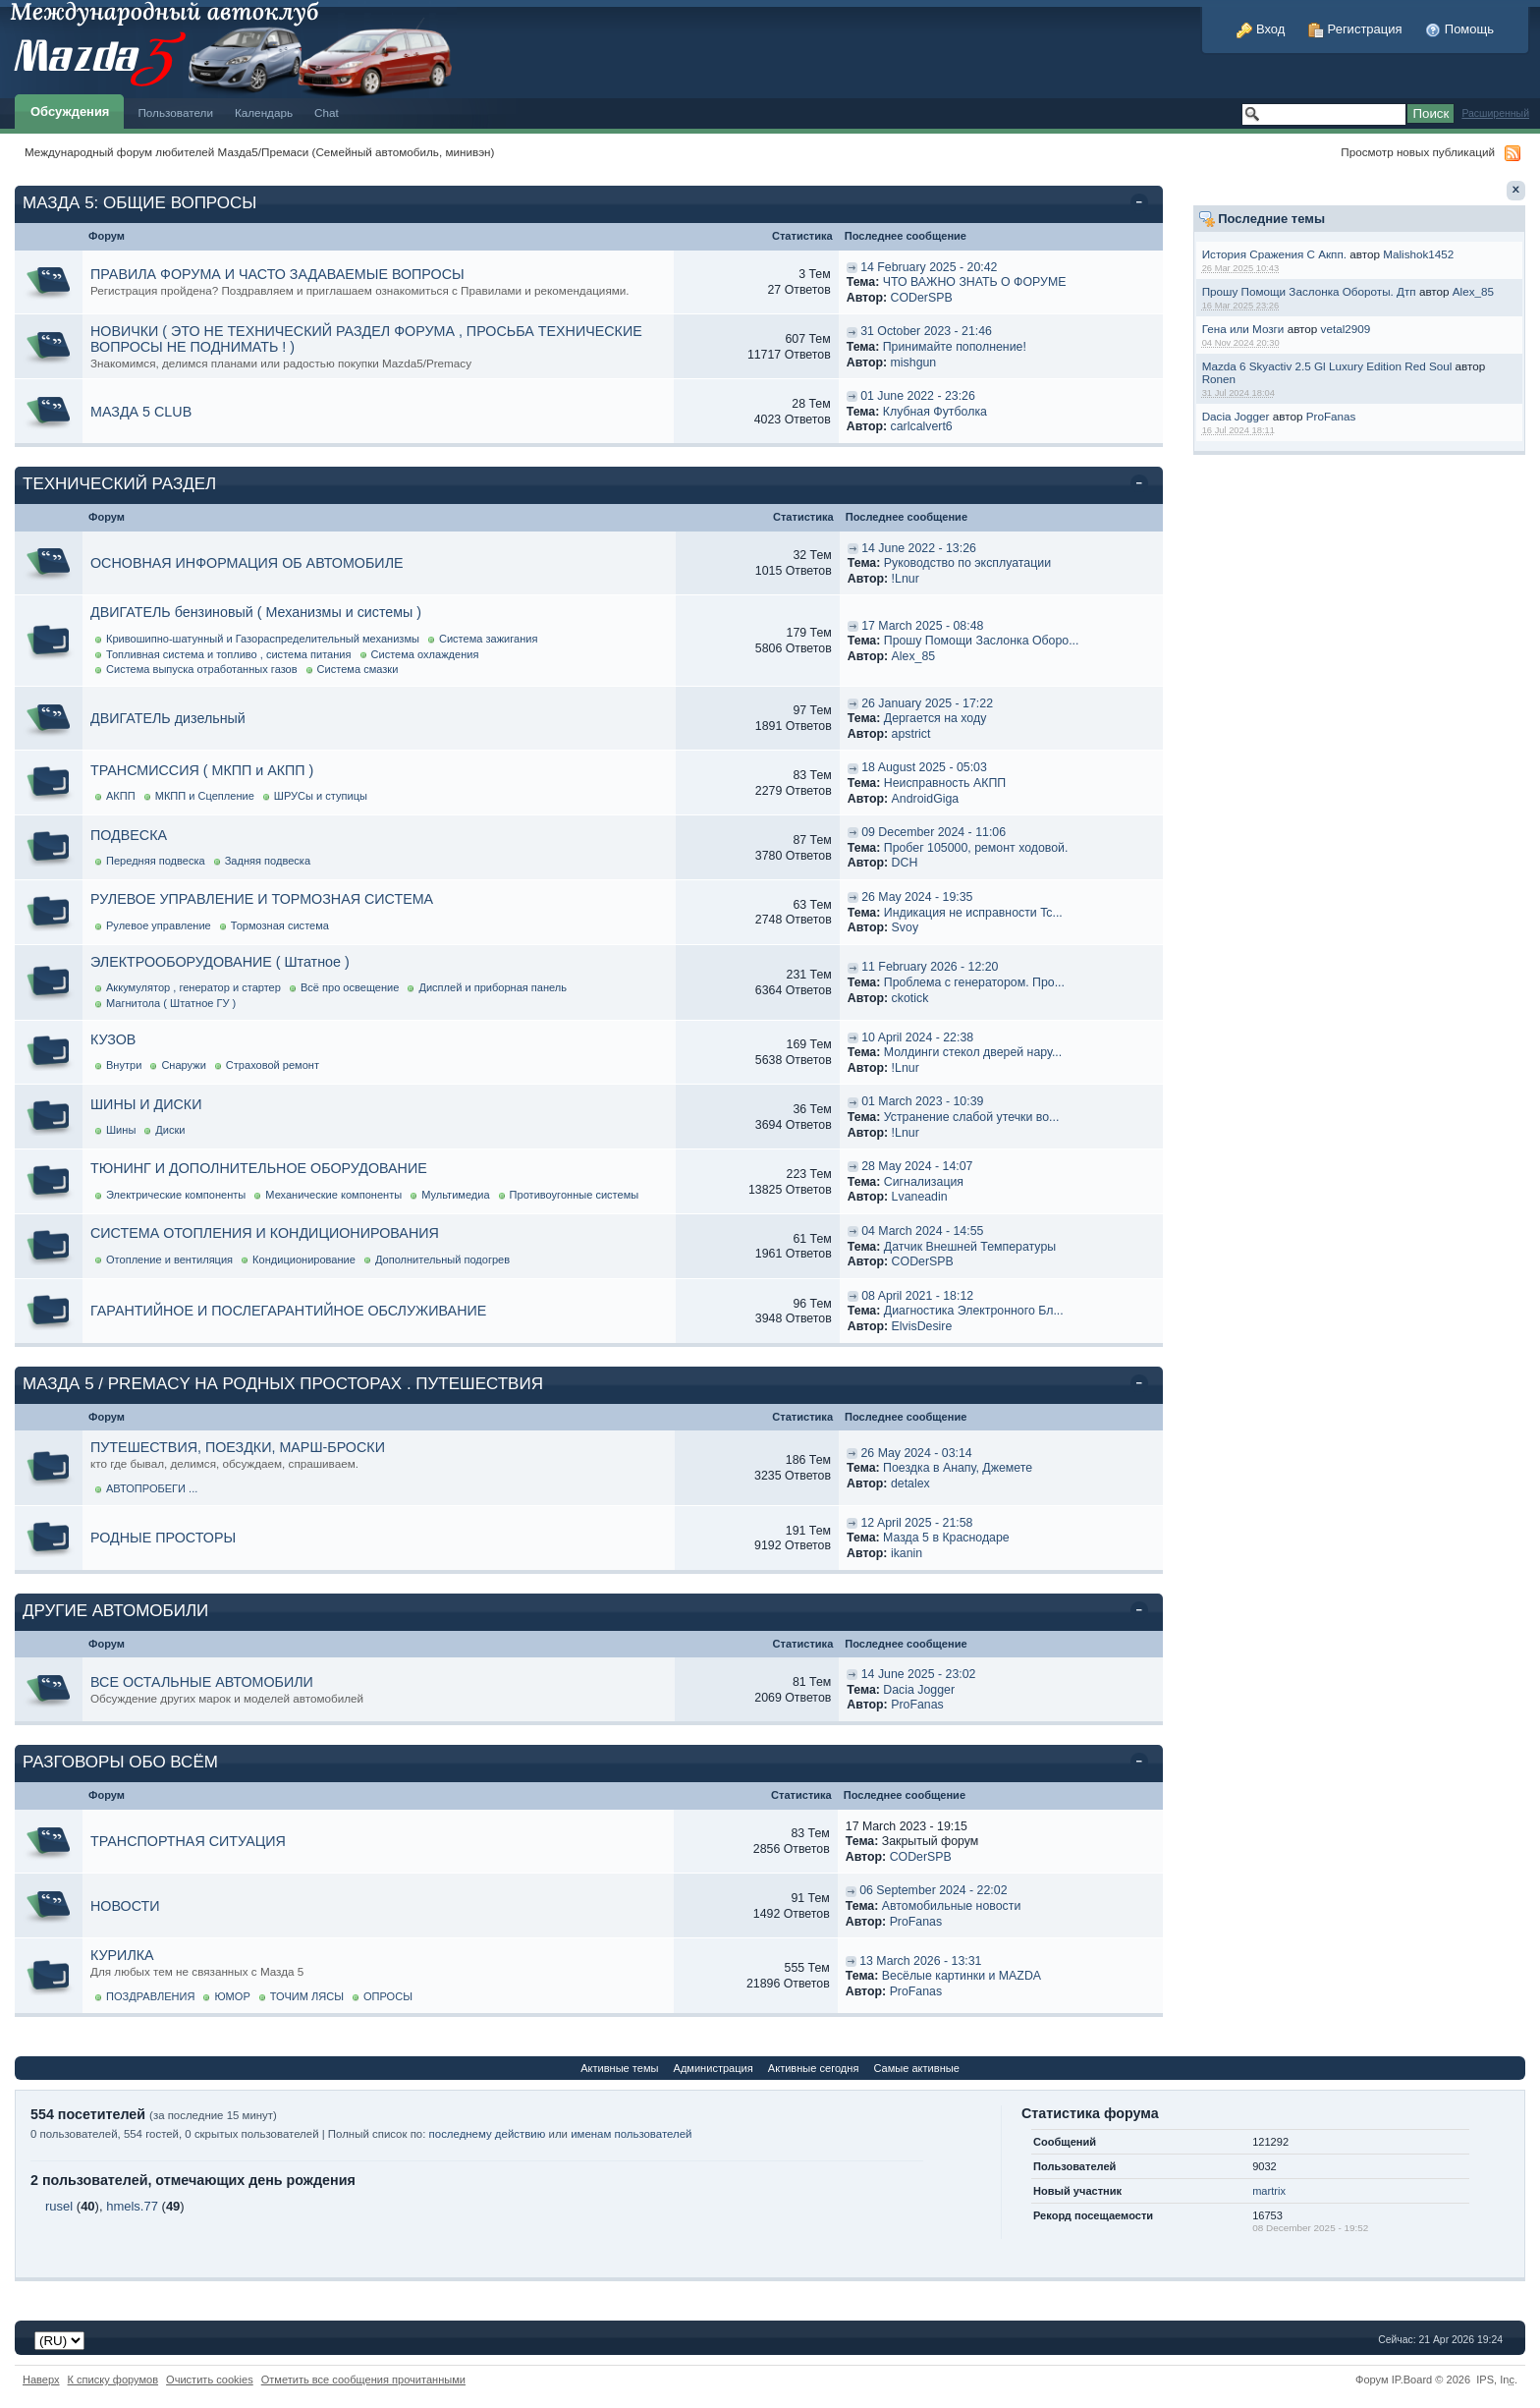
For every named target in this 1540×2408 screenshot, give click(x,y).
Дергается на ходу (935, 718)
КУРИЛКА (122, 1955)
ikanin (906, 1553)
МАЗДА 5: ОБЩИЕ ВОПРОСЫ (139, 203)
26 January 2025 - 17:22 (927, 703)
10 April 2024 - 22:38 (917, 1037)
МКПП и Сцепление (204, 796)
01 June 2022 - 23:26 (917, 396)
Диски (170, 1130)
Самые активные (916, 2068)
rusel (59, 2206)
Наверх (41, 2379)
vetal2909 (1346, 328)
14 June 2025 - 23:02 (918, 1674)
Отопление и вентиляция (169, 1259)
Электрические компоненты (176, 1195)
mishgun (914, 362)
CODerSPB (922, 298)
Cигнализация (923, 1182)
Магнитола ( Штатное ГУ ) (171, 1003)
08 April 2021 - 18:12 (917, 1296)
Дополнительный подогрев (442, 1259)
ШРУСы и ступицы (320, 796)
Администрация (713, 2068)
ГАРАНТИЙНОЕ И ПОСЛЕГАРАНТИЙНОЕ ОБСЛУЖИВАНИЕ (288, 1310)
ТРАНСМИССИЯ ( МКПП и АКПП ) (201, 770)
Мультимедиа (455, 1195)
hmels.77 (132, 2206)
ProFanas (1331, 416)
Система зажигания (488, 638)
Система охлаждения (425, 654)
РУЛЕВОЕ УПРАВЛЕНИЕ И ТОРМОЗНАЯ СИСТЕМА (261, 899)
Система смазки (358, 669)
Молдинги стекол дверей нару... (973, 1052)
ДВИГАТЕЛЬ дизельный (168, 718)
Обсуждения (69, 111)
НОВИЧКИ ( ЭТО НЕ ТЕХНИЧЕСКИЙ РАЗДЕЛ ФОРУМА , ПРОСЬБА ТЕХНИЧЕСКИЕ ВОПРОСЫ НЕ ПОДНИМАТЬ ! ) (366, 339)
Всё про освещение (350, 987)
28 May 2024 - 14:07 (916, 1166)
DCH (905, 862)
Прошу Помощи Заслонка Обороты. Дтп (1309, 291)
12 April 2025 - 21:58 (916, 1523)
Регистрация (1355, 29)
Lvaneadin (920, 1197)
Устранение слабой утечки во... (972, 1117)
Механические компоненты (333, 1195)
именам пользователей (631, 2134)
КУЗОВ (113, 1039)
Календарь (264, 112)
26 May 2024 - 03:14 (915, 1453)
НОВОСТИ (125, 1906)
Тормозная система (280, 925)
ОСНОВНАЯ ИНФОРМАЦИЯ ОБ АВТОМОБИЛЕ (247, 563)
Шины (121, 1130)
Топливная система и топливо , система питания (229, 654)
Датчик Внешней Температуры (970, 1247)
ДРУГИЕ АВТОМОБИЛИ (115, 1610)
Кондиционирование (304, 1259)
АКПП (121, 796)
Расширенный (1495, 113)
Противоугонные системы (574, 1195)
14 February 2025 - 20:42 (928, 267)
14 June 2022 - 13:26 (918, 548)
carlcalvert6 (922, 426)
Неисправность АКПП (945, 783)
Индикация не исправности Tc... (973, 913)
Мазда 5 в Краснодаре (946, 1537)
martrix (1269, 2191)
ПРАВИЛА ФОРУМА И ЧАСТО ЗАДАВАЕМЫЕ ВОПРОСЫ (277, 274)
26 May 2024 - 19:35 (916, 897)
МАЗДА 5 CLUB (141, 412)
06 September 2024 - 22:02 (933, 1890)
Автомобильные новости (951, 1906)
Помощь (1459, 29)
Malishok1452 (1418, 254)
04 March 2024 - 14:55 (922, 1231)
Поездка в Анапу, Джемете (957, 1468)
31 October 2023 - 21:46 (926, 331)
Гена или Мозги (1243, 328)
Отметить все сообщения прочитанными (363, 2379)
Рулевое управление (158, 925)
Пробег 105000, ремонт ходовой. (976, 848)
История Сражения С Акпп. (1274, 254)
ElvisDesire (922, 1326)
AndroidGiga (926, 799)
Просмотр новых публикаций (1418, 151)
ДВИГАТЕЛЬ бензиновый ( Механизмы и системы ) (255, 612)
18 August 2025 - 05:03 (924, 767)
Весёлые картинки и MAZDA (961, 1976)
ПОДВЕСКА (128, 835)
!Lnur (905, 579)
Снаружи (183, 1065)
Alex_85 (1473, 291)
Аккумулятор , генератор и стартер (193, 987)
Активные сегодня (813, 2068)
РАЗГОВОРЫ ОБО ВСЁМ (120, 1762)
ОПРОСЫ (387, 1996)
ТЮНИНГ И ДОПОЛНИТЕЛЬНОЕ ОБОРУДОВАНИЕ (258, 1168)
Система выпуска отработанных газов (202, 669)
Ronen (1219, 378)
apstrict (911, 734)
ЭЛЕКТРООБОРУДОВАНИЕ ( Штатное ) (220, 962)
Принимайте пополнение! (954, 347)
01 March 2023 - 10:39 (922, 1101)
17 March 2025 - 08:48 (922, 626)
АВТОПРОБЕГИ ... (151, 1488)
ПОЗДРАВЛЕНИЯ (150, 1996)
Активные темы (619, 2068)
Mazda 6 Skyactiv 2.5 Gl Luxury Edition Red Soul (1327, 366)
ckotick (910, 998)
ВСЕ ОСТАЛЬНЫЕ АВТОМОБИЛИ (201, 1682)
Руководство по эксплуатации (967, 563)
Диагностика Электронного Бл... (974, 1310)
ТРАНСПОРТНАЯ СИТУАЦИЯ (188, 1841)
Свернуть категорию (1142, 204)
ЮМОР (231, 1996)
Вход (1261, 29)
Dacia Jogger (1236, 416)
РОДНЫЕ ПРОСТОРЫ (163, 1537)
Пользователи (175, 112)
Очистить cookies (209, 2379)
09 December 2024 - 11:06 (933, 832)
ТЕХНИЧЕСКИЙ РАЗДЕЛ (119, 484)
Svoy (905, 927)
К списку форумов (113, 2379)
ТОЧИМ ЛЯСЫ (307, 1996)
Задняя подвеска (267, 861)
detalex (910, 1483)
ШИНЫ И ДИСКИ (145, 1104)
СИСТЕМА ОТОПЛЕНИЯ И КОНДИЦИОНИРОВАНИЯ (264, 1233)
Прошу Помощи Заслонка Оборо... (981, 640)
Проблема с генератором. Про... (974, 982)
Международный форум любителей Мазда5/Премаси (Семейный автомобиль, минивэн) (259, 151)
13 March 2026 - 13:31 (920, 1961)
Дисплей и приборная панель (492, 987)
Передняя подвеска (155, 861)
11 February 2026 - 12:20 (929, 967)
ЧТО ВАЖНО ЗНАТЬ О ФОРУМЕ (975, 282)
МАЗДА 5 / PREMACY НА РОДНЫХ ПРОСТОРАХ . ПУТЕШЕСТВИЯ (283, 1383)
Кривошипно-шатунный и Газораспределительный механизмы (262, 638)
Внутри (123, 1065)
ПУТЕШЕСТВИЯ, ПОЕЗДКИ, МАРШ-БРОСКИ (237, 1447)
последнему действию (487, 2134)
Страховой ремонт (272, 1065)
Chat (326, 112)
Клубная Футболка (935, 412)
